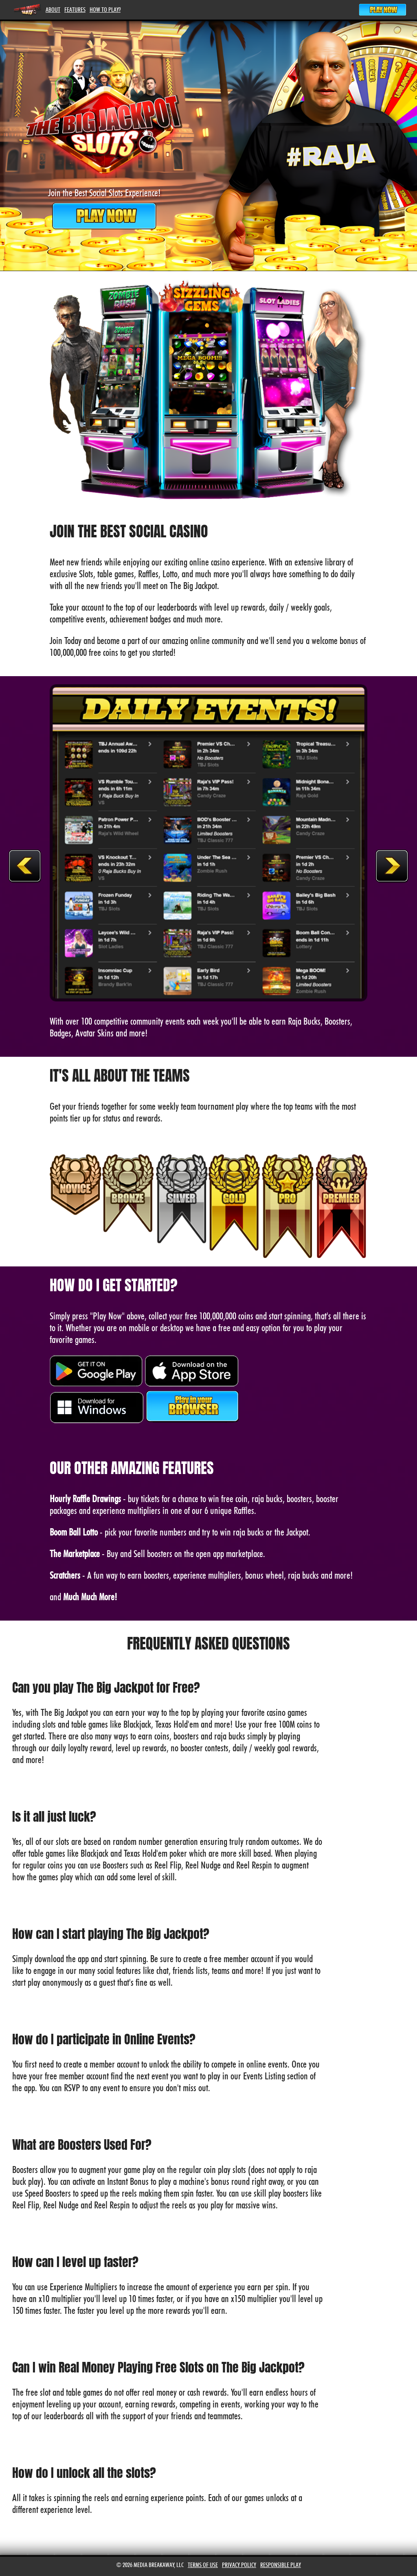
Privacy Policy (239, 2565)
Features (75, 9)
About (53, 9)
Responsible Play (280, 2565)
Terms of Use (203, 2565)
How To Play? (105, 9)
